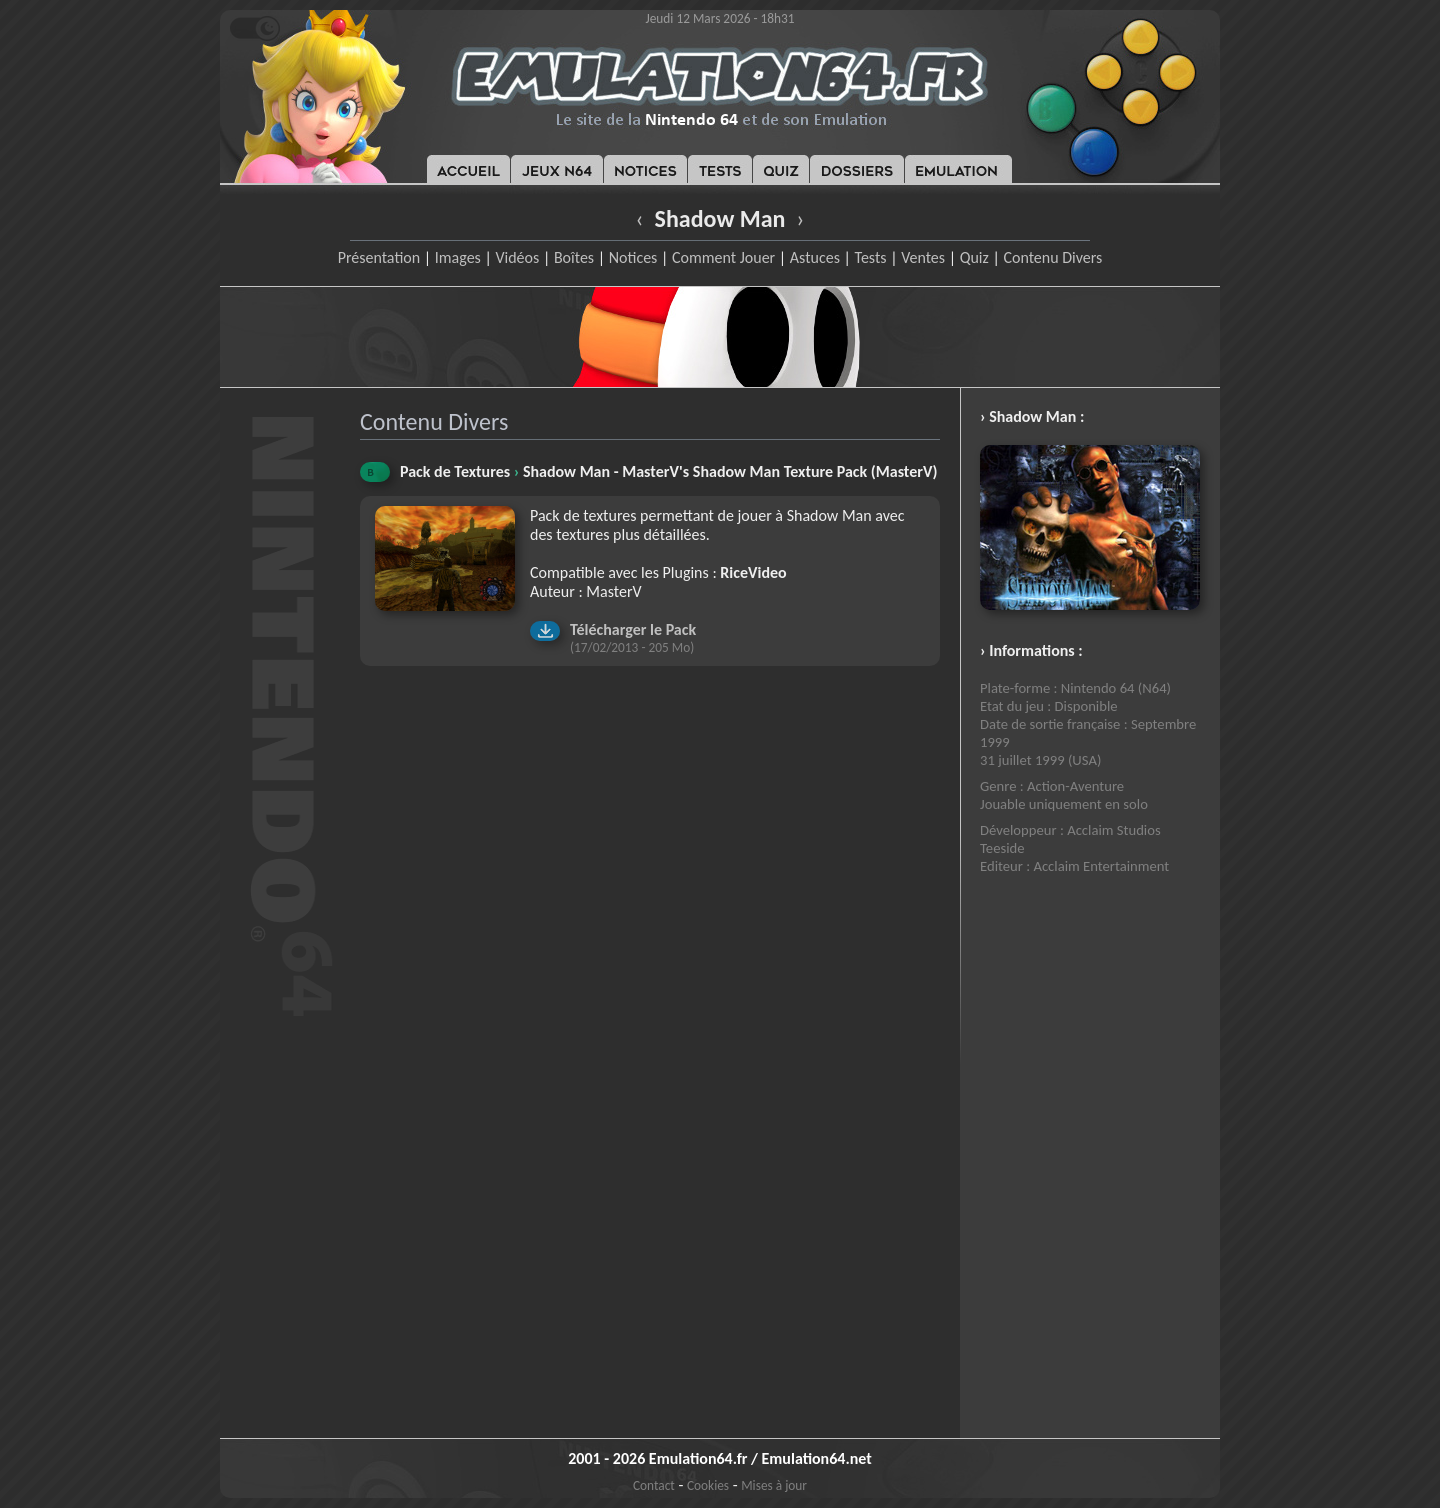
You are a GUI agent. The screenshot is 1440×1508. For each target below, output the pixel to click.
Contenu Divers (1052, 257)
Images (458, 257)
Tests (871, 257)
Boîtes (574, 257)
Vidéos (517, 257)
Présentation (379, 257)
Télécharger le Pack (633, 629)
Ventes (923, 257)
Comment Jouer (723, 257)
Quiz (974, 257)
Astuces (815, 257)
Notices (633, 257)
